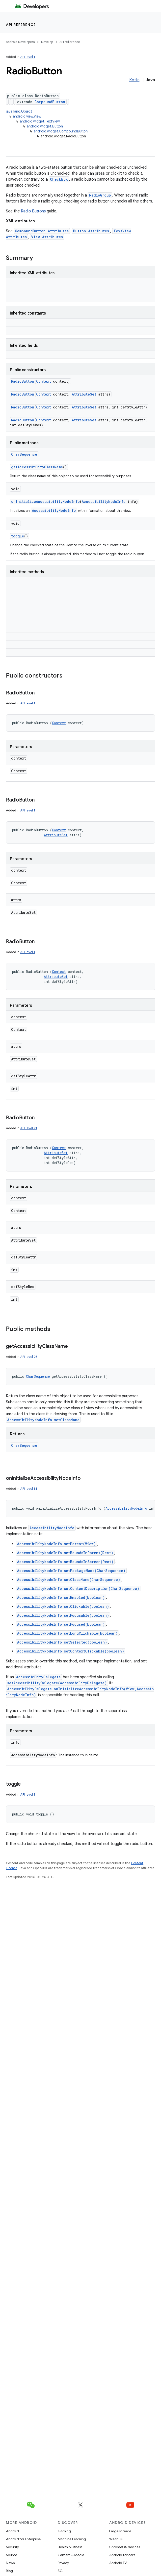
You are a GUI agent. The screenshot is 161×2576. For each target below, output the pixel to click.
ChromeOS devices (124, 2547)
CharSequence (24, 454)
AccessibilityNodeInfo (104, 501)
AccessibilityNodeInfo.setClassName (43, 1419)
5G (60, 2571)
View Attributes (47, 237)
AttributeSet (84, 394)
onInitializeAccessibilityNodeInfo (45, 501)
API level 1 (27, 57)
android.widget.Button (45, 126)
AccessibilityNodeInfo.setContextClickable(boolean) (70, 1651)
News (10, 2563)
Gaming (64, 2531)
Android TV (118, 2563)
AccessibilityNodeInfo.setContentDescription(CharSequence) (78, 1588)
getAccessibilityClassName (37, 467)
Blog (9, 2571)
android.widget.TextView (40, 121)
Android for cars (122, 2555)
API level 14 (28, 1489)
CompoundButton (49, 101)
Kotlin (134, 80)
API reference (21, 24)
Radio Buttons (33, 211)
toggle (17, 536)
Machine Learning (72, 2539)
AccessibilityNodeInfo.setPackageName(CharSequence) (71, 1570)
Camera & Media (71, 2555)
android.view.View (27, 116)
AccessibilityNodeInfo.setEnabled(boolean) (61, 1597)
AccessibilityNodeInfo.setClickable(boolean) (63, 1606)
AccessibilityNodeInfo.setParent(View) (56, 1543)
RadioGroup (100, 195)
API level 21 (28, 1128)
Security (12, 2547)
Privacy (63, 2563)
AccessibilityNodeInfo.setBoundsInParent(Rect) (65, 1552)
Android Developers (20, 42)
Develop (47, 42)
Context (43, 381)
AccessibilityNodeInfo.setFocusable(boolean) (63, 1615)
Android (12, 2531)
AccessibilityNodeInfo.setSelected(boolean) (62, 1642)
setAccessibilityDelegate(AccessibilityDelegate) (57, 1683)
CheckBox (59, 179)
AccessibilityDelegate (38, 1677)
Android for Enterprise (23, 2539)
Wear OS (116, 2539)
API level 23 (28, 1357)
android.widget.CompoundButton (61, 131)
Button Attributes (91, 231)
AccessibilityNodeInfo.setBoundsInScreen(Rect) (65, 1561)
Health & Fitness (70, 2547)
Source (11, 2555)
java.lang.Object (19, 111)
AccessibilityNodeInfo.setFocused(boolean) (61, 1624)
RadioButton (22, 381)
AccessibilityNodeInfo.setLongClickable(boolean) (67, 1633)
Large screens (120, 2531)
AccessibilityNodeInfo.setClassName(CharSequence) (68, 1579)
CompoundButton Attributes (42, 231)
